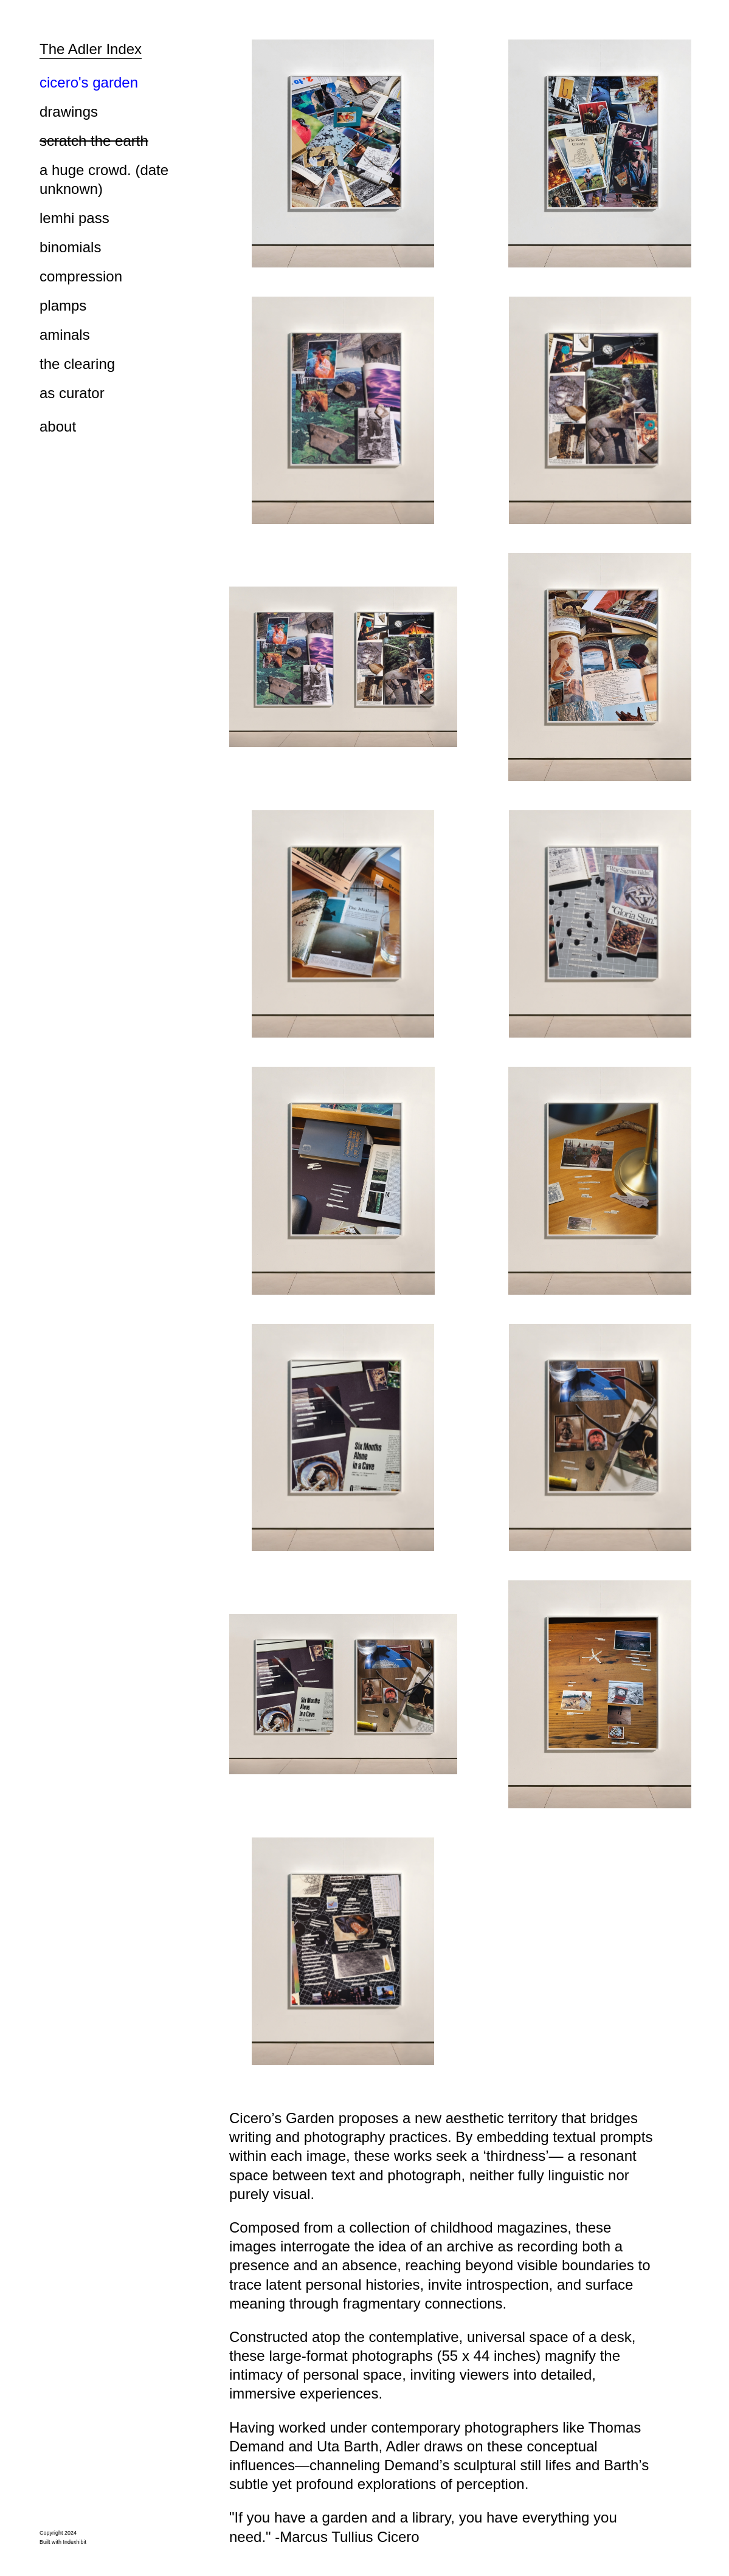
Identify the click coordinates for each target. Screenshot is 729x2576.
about (58, 426)
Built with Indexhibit (63, 2542)
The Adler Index (91, 49)
